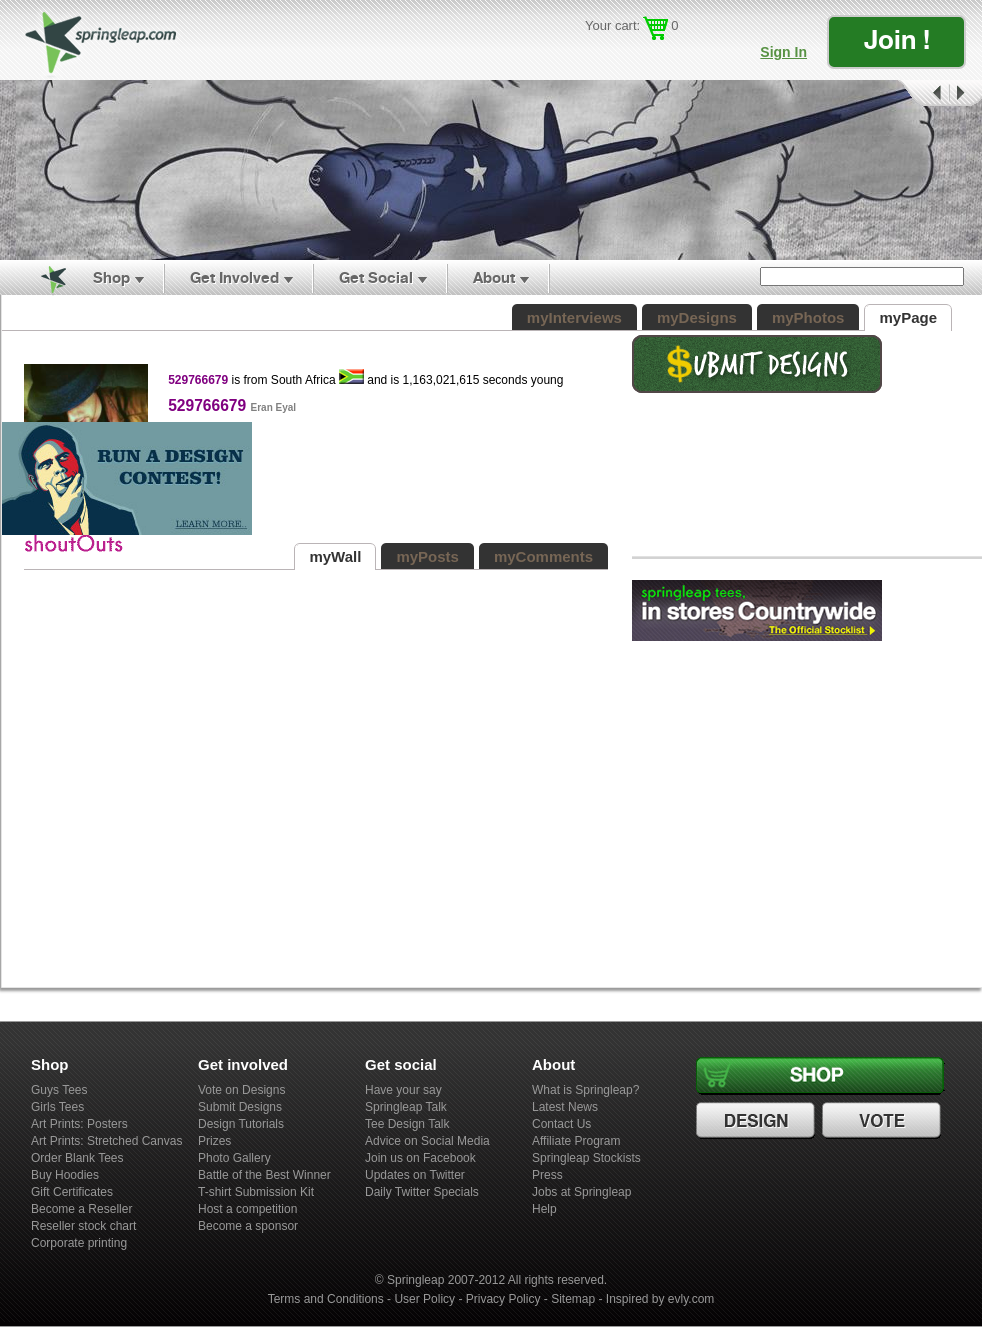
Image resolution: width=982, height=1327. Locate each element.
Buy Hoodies (65, 1175)
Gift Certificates (72, 1192)
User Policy (424, 1299)
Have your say (403, 1090)
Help (544, 1209)
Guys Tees (59, 1090)
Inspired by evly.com (660, 1299)
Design (758, 1121)
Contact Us (561, 1124)
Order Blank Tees (77, 1158)
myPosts (427, 556)
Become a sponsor (248, 1226)
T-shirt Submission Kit (256, 1192)
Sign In (783, 52)
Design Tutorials (241, 1124)
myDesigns (697, 317)
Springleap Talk (406, 1107)
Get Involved (234, 277)
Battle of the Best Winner (264, 1175)
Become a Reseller (81, 1209)
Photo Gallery (234, 1158)
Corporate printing (79, 1243)
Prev (922, 93)
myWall (335, 556)
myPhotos (808, 317)
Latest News (565, 1107)
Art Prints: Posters (79, 1124)
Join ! (897, 39)
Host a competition (247, 1209)
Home (42, 278)
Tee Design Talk (407, 1124)
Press (547, 1175)
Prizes (214, 1141)
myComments (543, 556)
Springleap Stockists (586, 1158)
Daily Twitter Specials (422, 1192)
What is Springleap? (585, 1090)
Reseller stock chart (83, 1226)
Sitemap (573, 1299)
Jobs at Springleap (581, 1192)
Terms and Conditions (326, 1299)
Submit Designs (240, 1107)
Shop (111, 277)
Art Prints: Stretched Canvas (106, 1141)
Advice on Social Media (427, 1141)
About (494, 277)
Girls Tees (57, 1107)
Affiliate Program (576, 1141)
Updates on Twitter (415, 1175)
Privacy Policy (503, 1299)
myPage (908, 317)
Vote (884, 1121)
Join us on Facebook (420, 1158)
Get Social (376, 277)
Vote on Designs (241, 1090)
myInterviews (574, 317)
